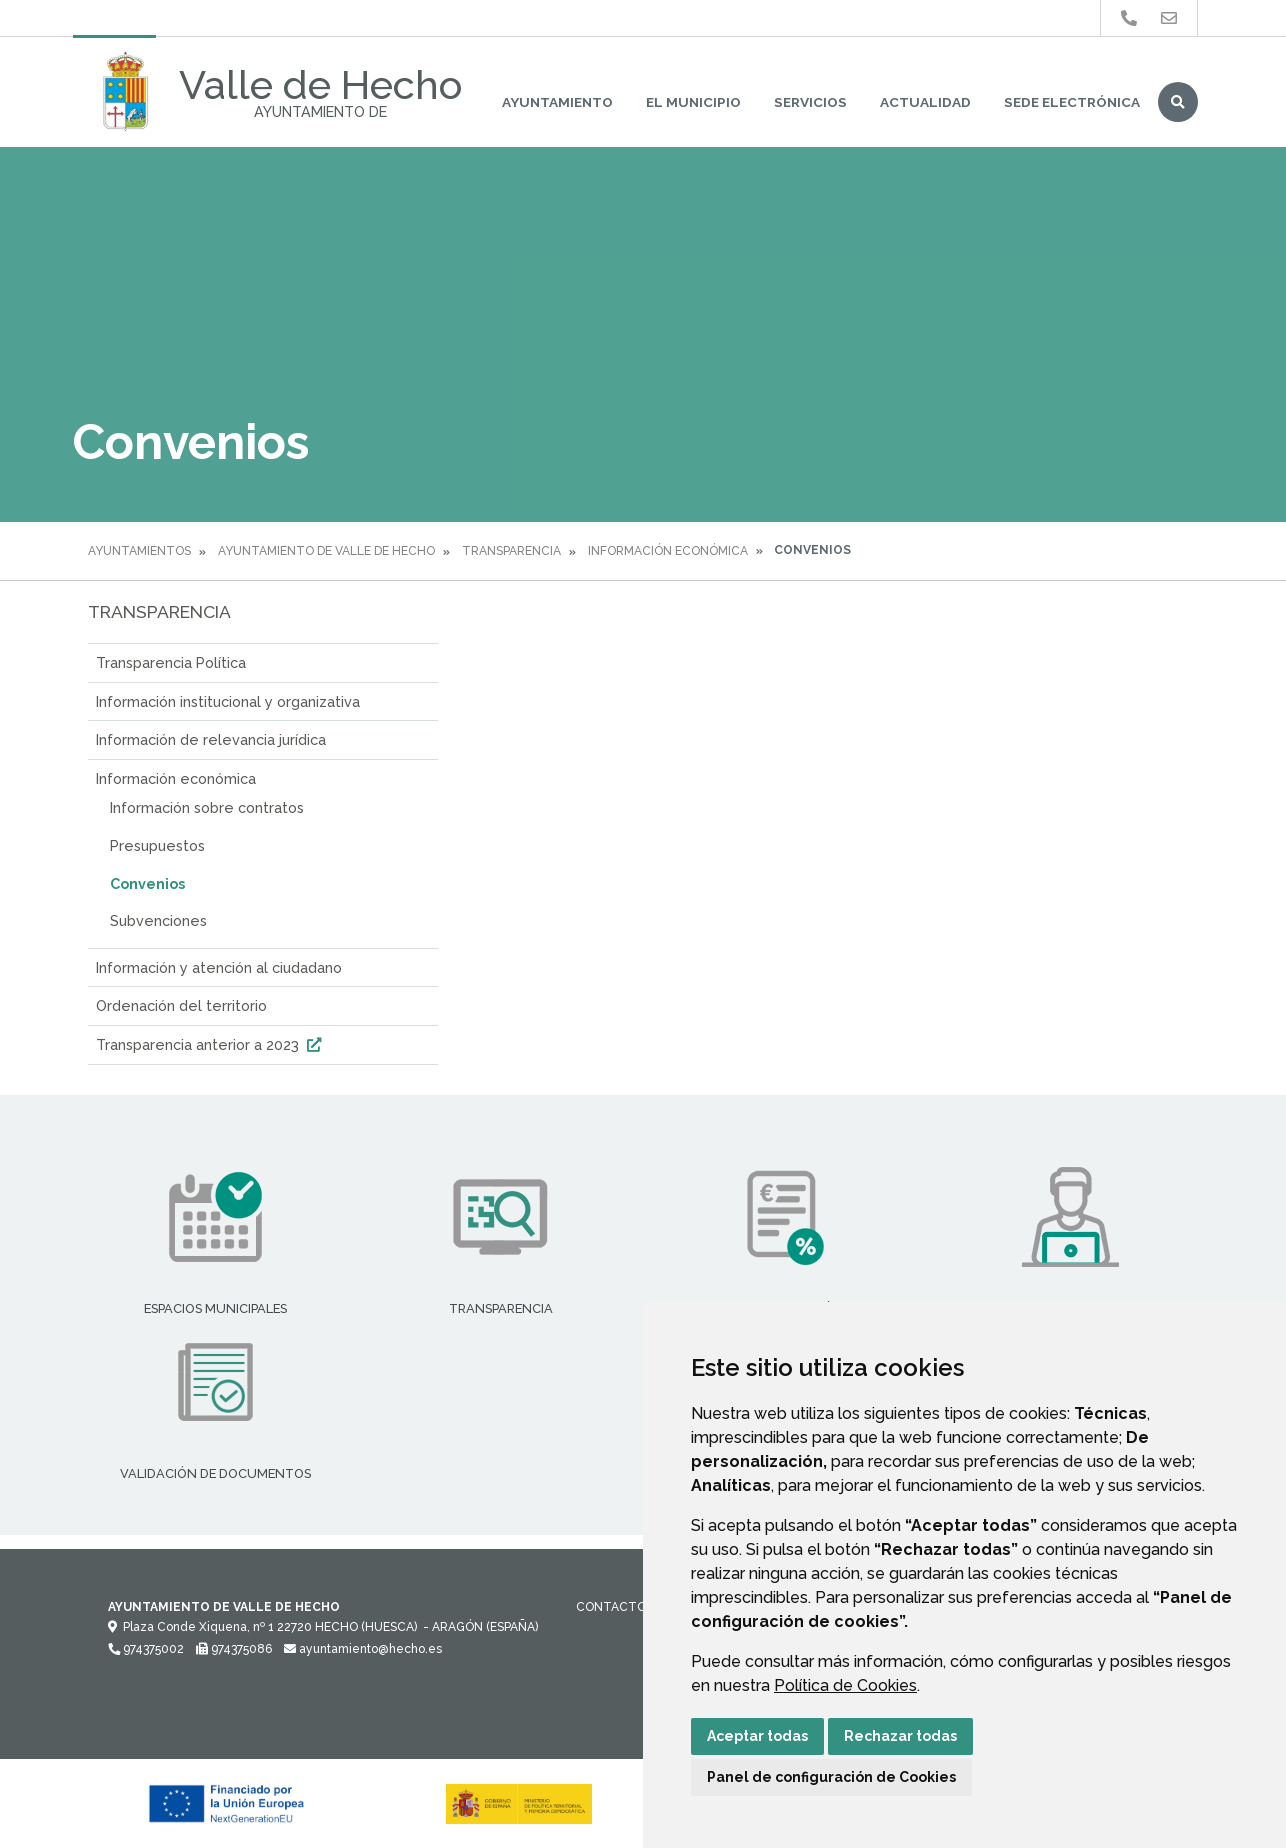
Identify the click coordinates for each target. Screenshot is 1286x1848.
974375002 (146, 1649)
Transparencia (511, 551)
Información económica (668, 551)
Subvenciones (158, 920)
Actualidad (925, 102)
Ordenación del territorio (181, 1005)
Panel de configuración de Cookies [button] (831, 1777)
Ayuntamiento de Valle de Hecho (326, 551)
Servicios (810, 102)
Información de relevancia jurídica (211, 739)
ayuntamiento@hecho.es (363, 1649)
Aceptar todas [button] (757, 1736)
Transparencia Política (171, 662)
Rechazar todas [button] (900, 1736)
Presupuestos (157, 845)
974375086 (234, 1649)
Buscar (1178, 102)
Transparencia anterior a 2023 (211, 1044)
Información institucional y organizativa (228, 701)
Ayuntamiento (557, 102)
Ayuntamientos (139, 551)
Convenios (147, 883)
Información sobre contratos (207, 807)
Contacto (611, 1607)
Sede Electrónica (1072, 102)
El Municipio (693, 102)
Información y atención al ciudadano (219, 967)
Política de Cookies (845, 1685)
